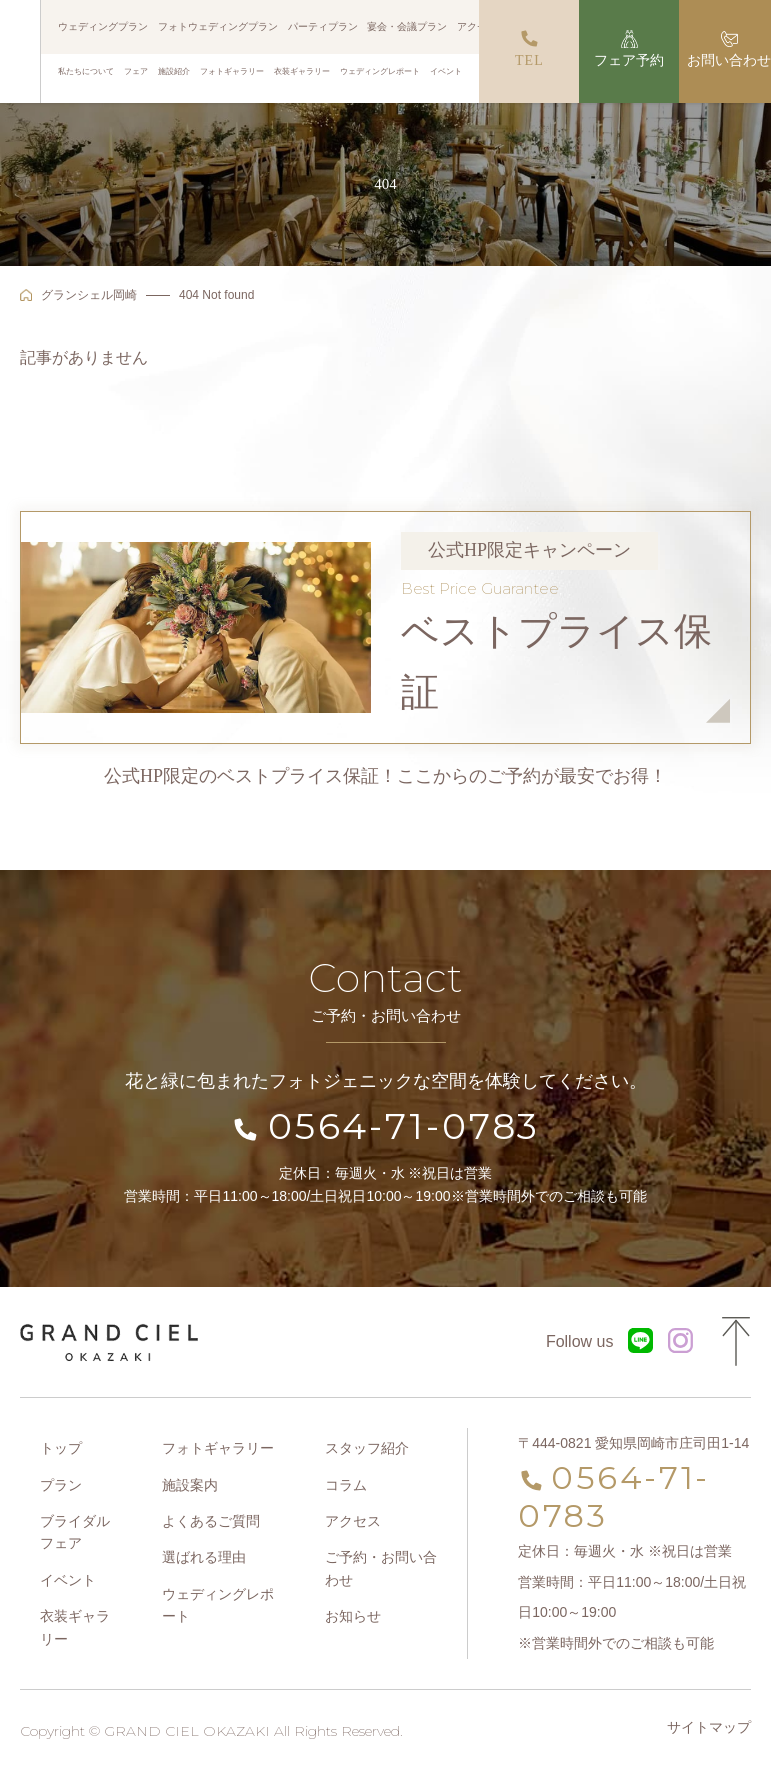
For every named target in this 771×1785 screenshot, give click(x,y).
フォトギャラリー (232, 71)
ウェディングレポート (380, 71)
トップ (61, 1448)
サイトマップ (709, 1727)
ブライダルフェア (75, 1532)
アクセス (477, 26)
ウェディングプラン (104, 26)
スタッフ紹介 (367, 1448)
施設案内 (190, 1485)
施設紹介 (174, 71)
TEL (529, 60)
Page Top (736, 1342)
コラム (346, 1485)
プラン (61, 1485)
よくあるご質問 (211, 1521)
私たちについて (87, 71)
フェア (136, 71)
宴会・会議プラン (407, 26)
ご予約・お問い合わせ (381, 1568)
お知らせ (353, 1616)
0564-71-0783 (404, 1126)
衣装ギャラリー (302, 71)
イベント (446, 71)
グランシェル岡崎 (89, 295)
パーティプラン (323, 26)
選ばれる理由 (204, 1557)
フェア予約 (630, 60)
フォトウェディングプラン (218, 26)
